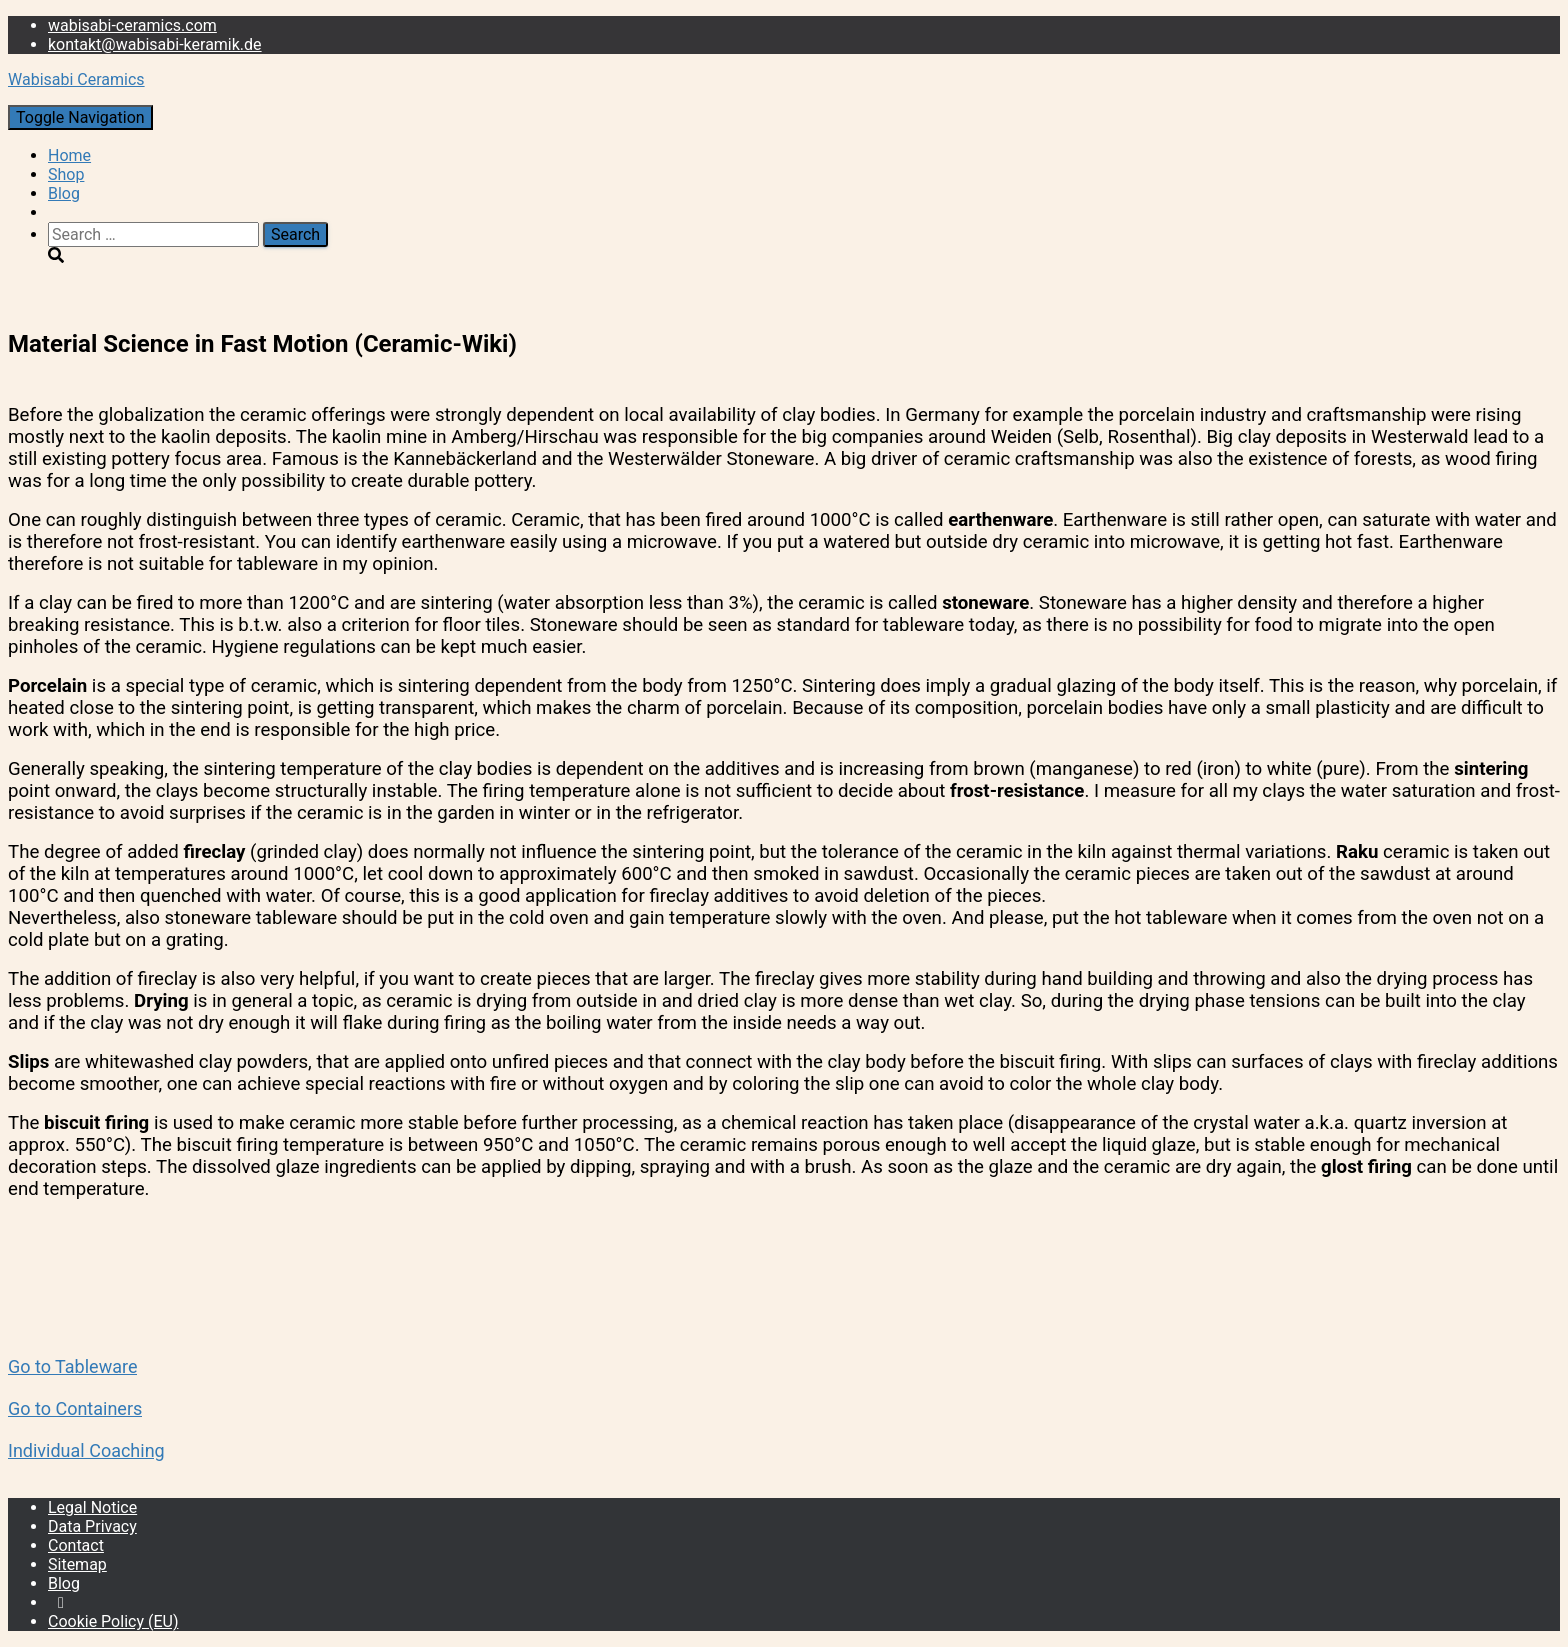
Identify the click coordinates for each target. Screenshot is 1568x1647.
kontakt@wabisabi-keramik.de (155, 44)
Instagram (61, 1608)
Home (69, 155)
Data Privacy (92, 1526)
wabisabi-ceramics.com (132, 25)
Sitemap (77, 1564)
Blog (64, 193)
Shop (66, 174)
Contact (76, 1545)
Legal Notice (92, 1507)
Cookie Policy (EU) (113, 1621)
